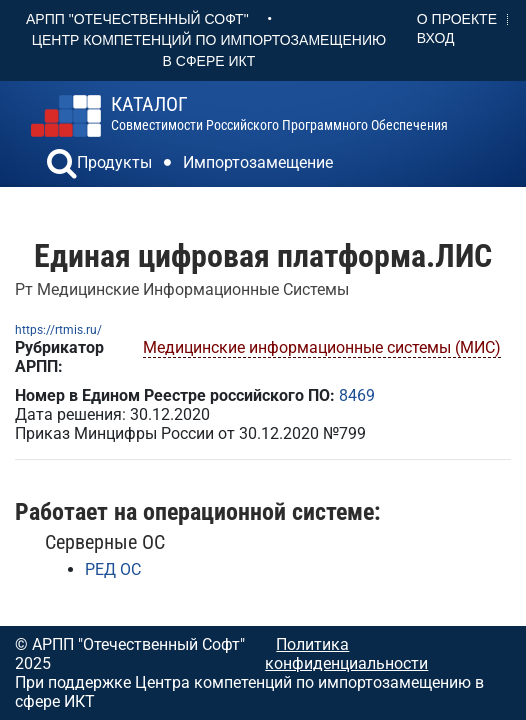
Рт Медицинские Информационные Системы (182, 289)
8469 (357, 395)
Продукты (114, 162)
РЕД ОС (113, 569)
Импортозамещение (258, 162)
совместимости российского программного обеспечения (279, 114)
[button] (62, 166)
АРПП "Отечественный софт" (137, 19)
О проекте (457, 19)
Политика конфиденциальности (346, 654)
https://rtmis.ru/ (58, 330)
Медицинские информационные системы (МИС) (322, 347)
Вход (436, 38)
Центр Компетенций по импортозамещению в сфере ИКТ (209, 50)
